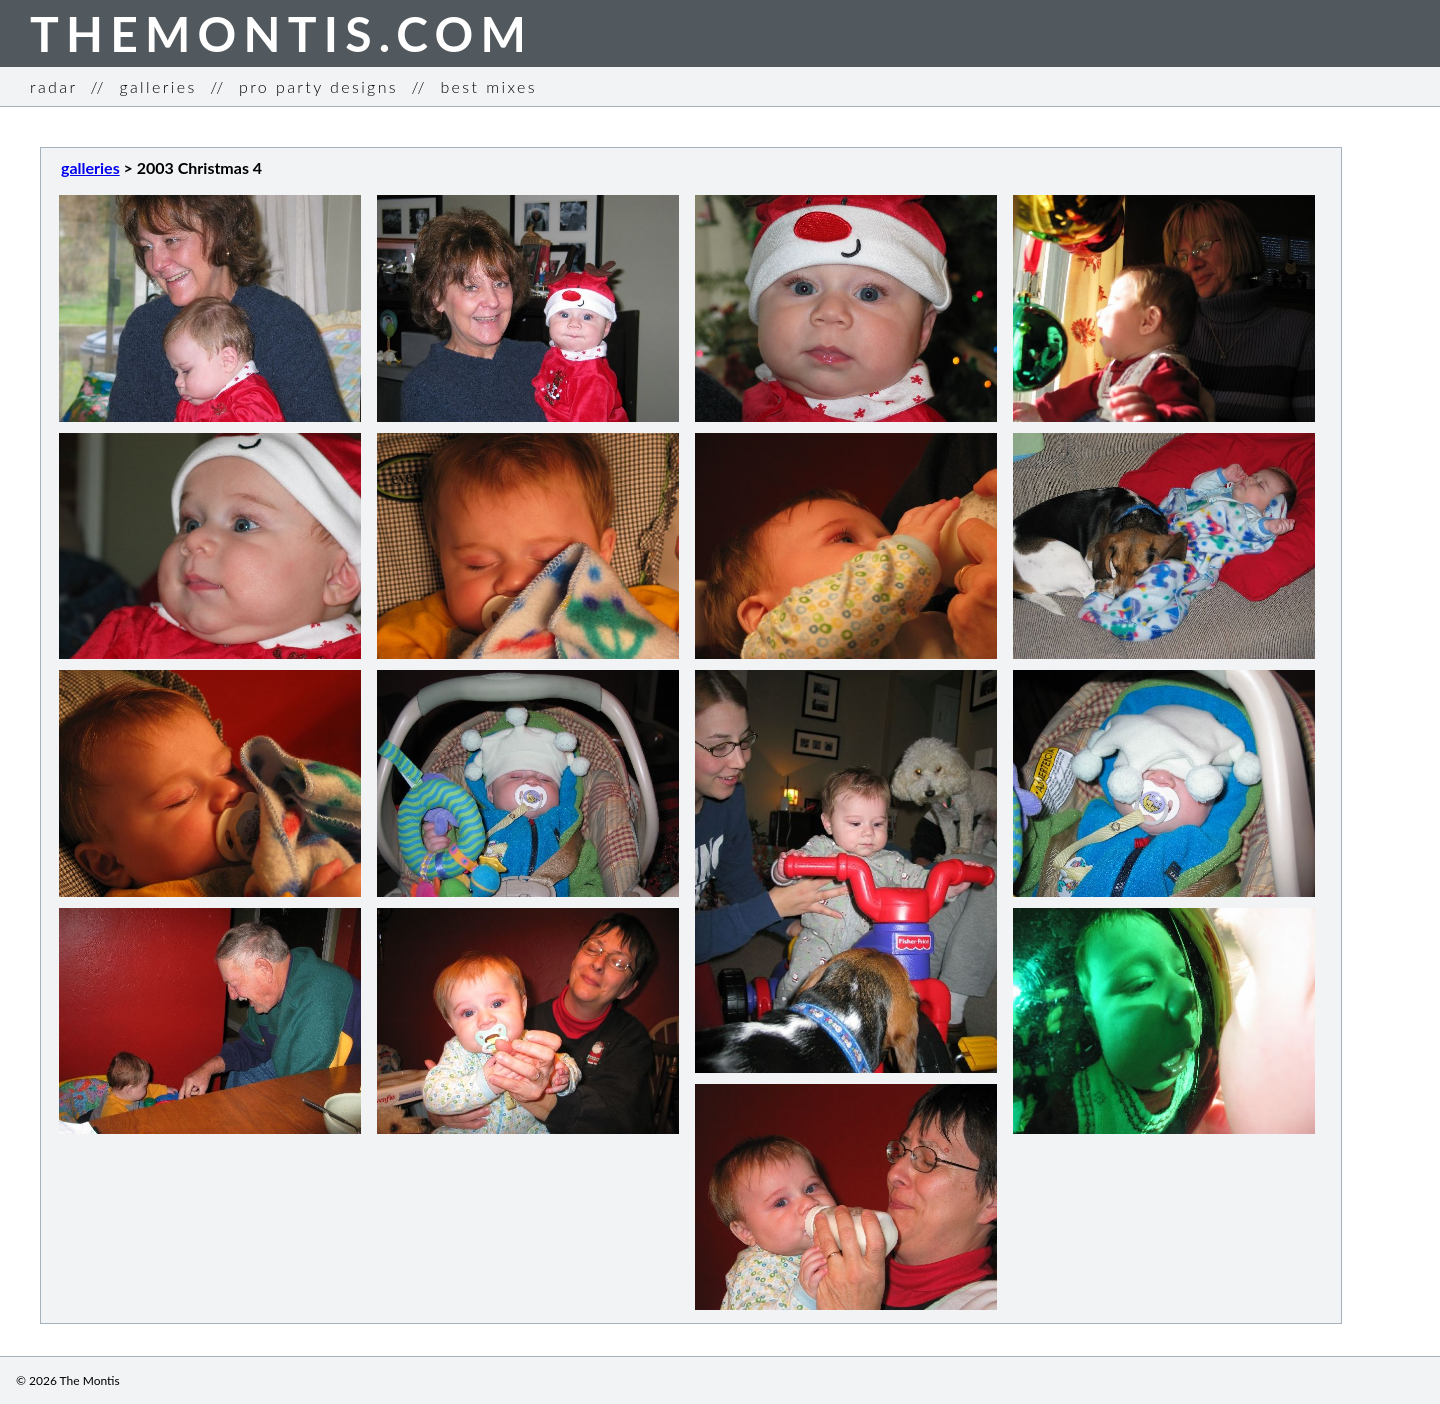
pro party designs (318, 86)
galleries (157, 86)
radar (53, 86)
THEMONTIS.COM (281, 33)
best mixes (488, 86)
